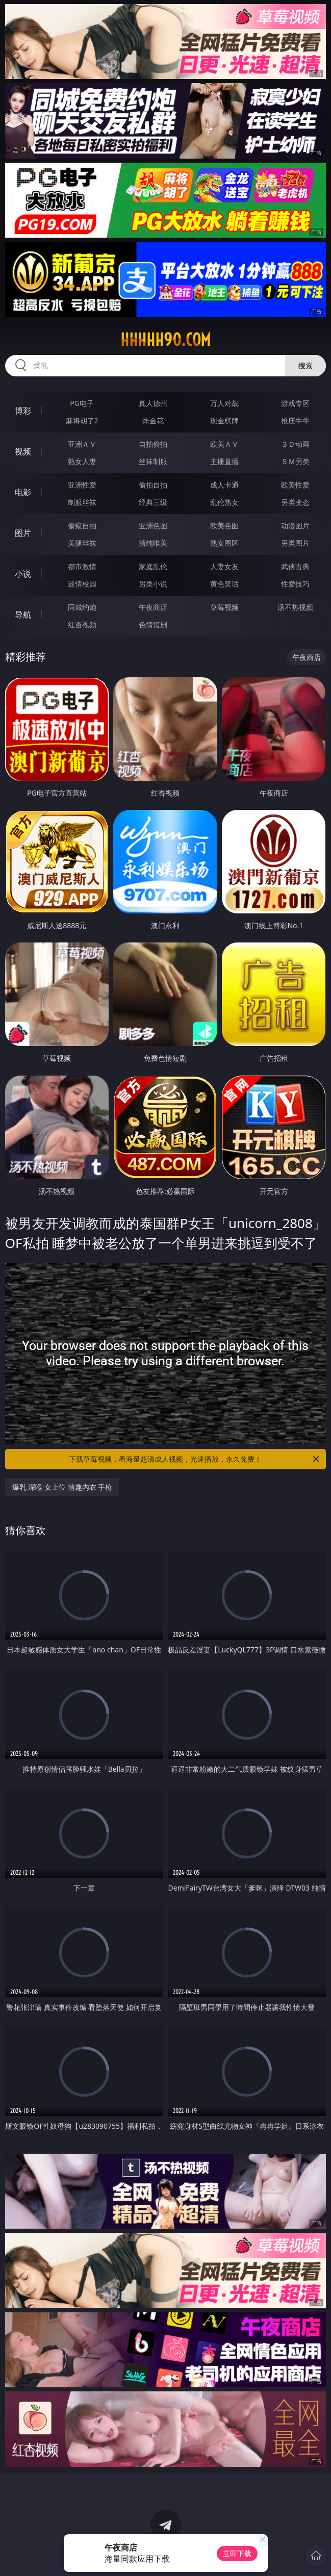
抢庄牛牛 (295, 420)
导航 (23, 614)
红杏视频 (82, 624)
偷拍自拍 (153, 485)
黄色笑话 (224, 584)
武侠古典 (295, 566)
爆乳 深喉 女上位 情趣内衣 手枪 (62, 1487)
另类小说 (153, 584)
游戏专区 (295, 403)
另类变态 (295, 502)
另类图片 (295, 543)
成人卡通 (224, 485)
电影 (23, 492)
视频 (23, 451)
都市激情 (82, 566)
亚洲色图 (153, 525)
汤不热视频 (295, 607)
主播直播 (224, 461)
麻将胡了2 (82, 420)
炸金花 (153, 420)
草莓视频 (224, 607)
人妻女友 (224, 566)
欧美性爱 (295, 485)
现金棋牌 (224, 420)
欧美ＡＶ (224, 444)
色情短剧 (153, 624)
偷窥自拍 (82, 525)
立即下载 (237, 2553)
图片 (23, 533)
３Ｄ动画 (295, 444)
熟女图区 (224, 543)
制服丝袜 (82, 502)
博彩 (23, 410)
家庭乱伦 (153, 566)
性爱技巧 (295, 584)
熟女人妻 (82, 461)
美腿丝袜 (82, 543)
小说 (23, 573)
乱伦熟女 (224, 502)
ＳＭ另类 (295, 461)
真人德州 (153, 403)
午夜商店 (153, 607)
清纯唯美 (153, 543)
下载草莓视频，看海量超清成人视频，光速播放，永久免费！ (195, 1459)
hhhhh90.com (165, 339)
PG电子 (82, 403)
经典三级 (153, 502)
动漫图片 (295, 525)
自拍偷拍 (153, 444)
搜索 (305, 365)
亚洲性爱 (82, 485)
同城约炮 (82, 607)
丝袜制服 (153, 461)
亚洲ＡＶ (82, 444)
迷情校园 (82, 584)
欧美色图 (224, 525)
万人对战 (224, 403)
